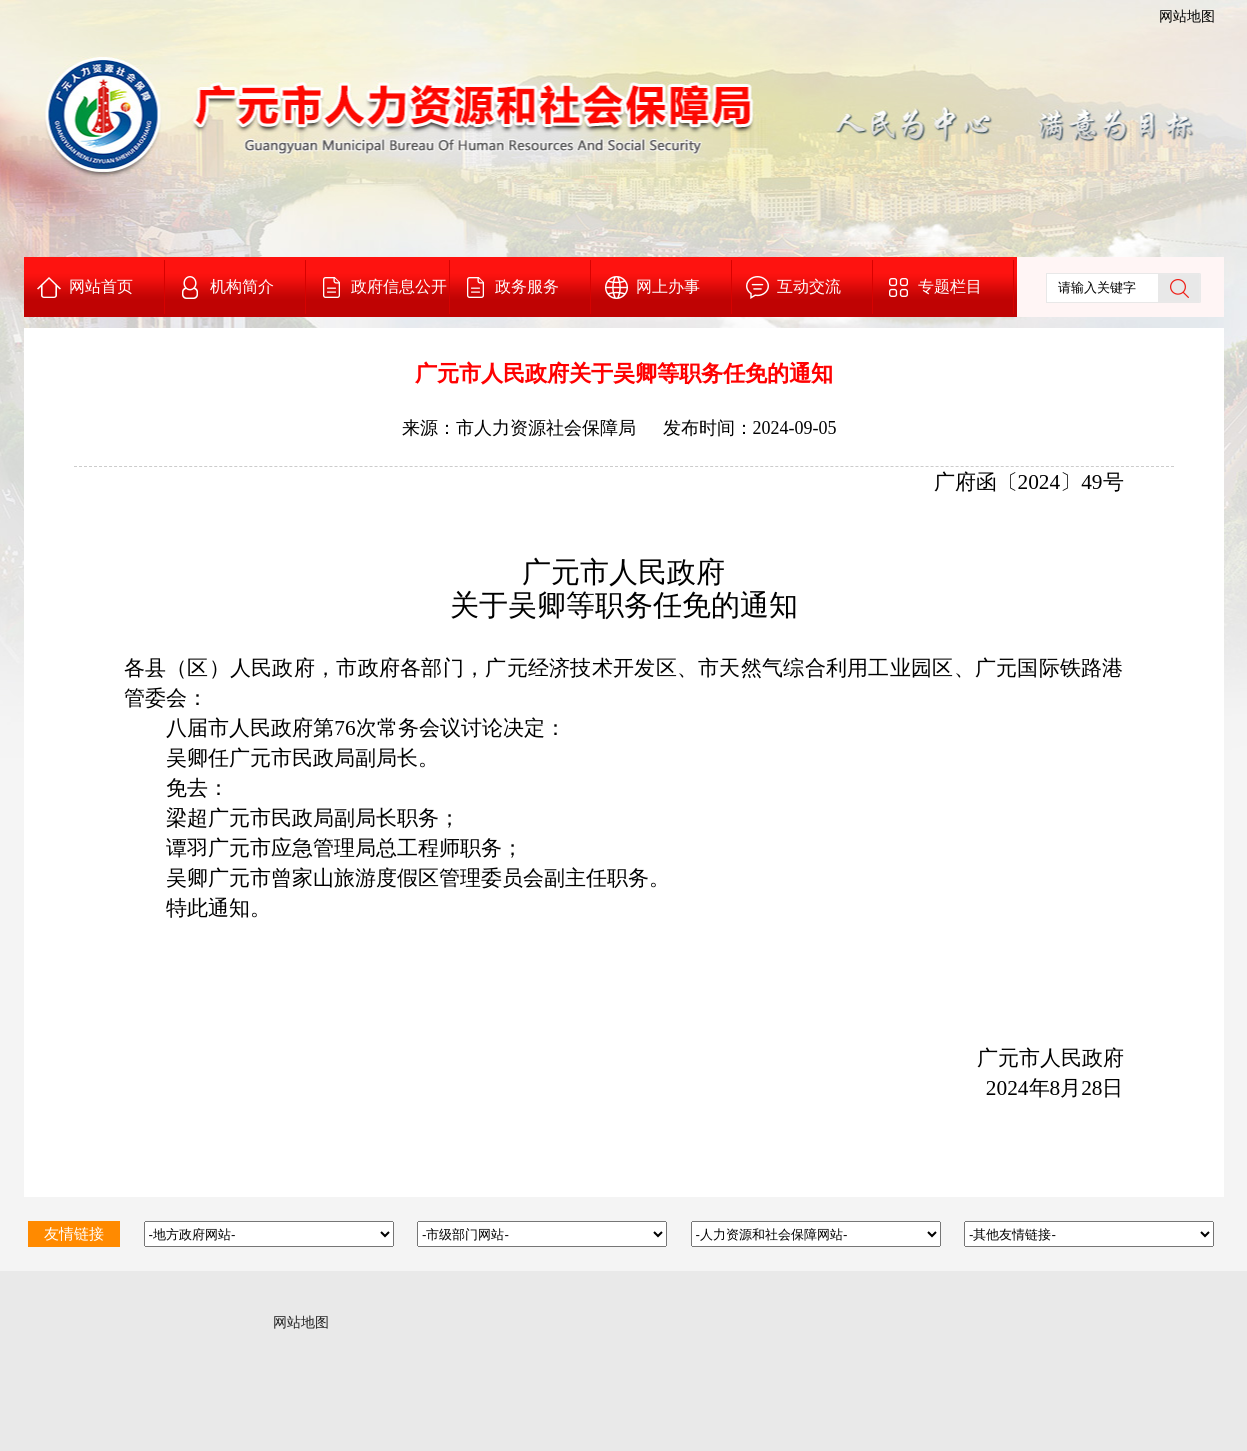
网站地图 (1187, 16)
